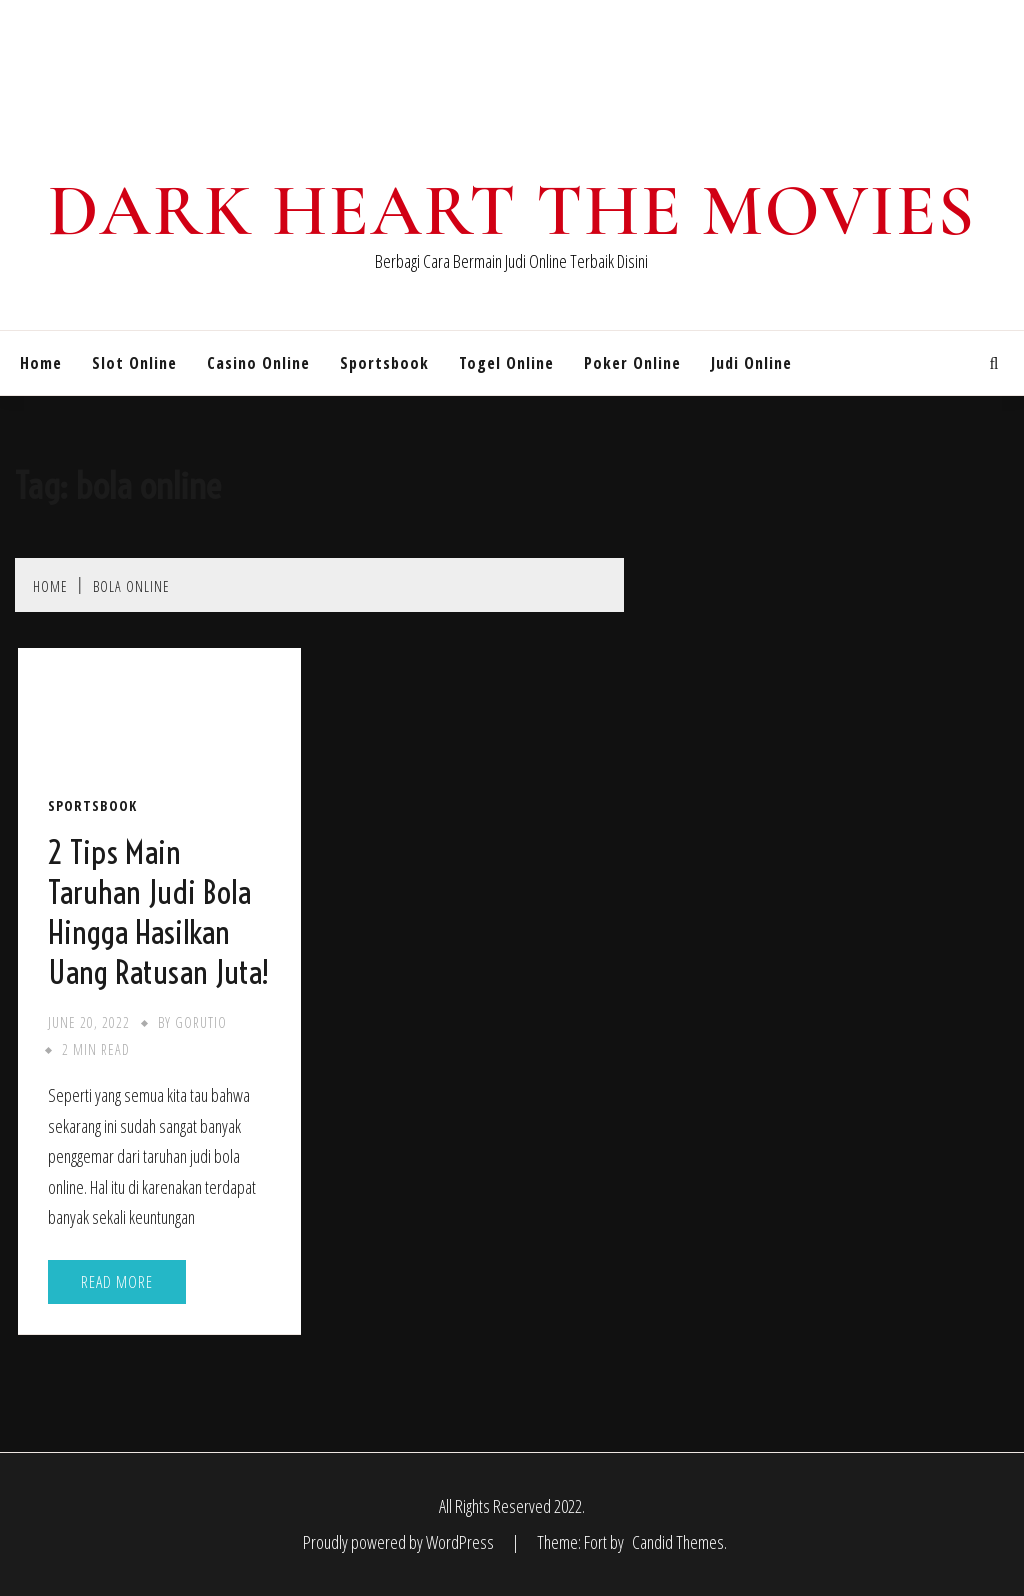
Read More (117, 1282)
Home (41, 363)
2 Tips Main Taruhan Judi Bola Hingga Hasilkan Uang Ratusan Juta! (158, 912)
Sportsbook (384, 363)
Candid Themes (678, 1542)
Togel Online (506, 363)
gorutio (201, 1022)
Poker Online (632, 363)
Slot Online (134, 363)
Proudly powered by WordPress (400, 1542)
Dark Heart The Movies (512, 211)
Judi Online (751, 363)
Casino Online (258, 363)
